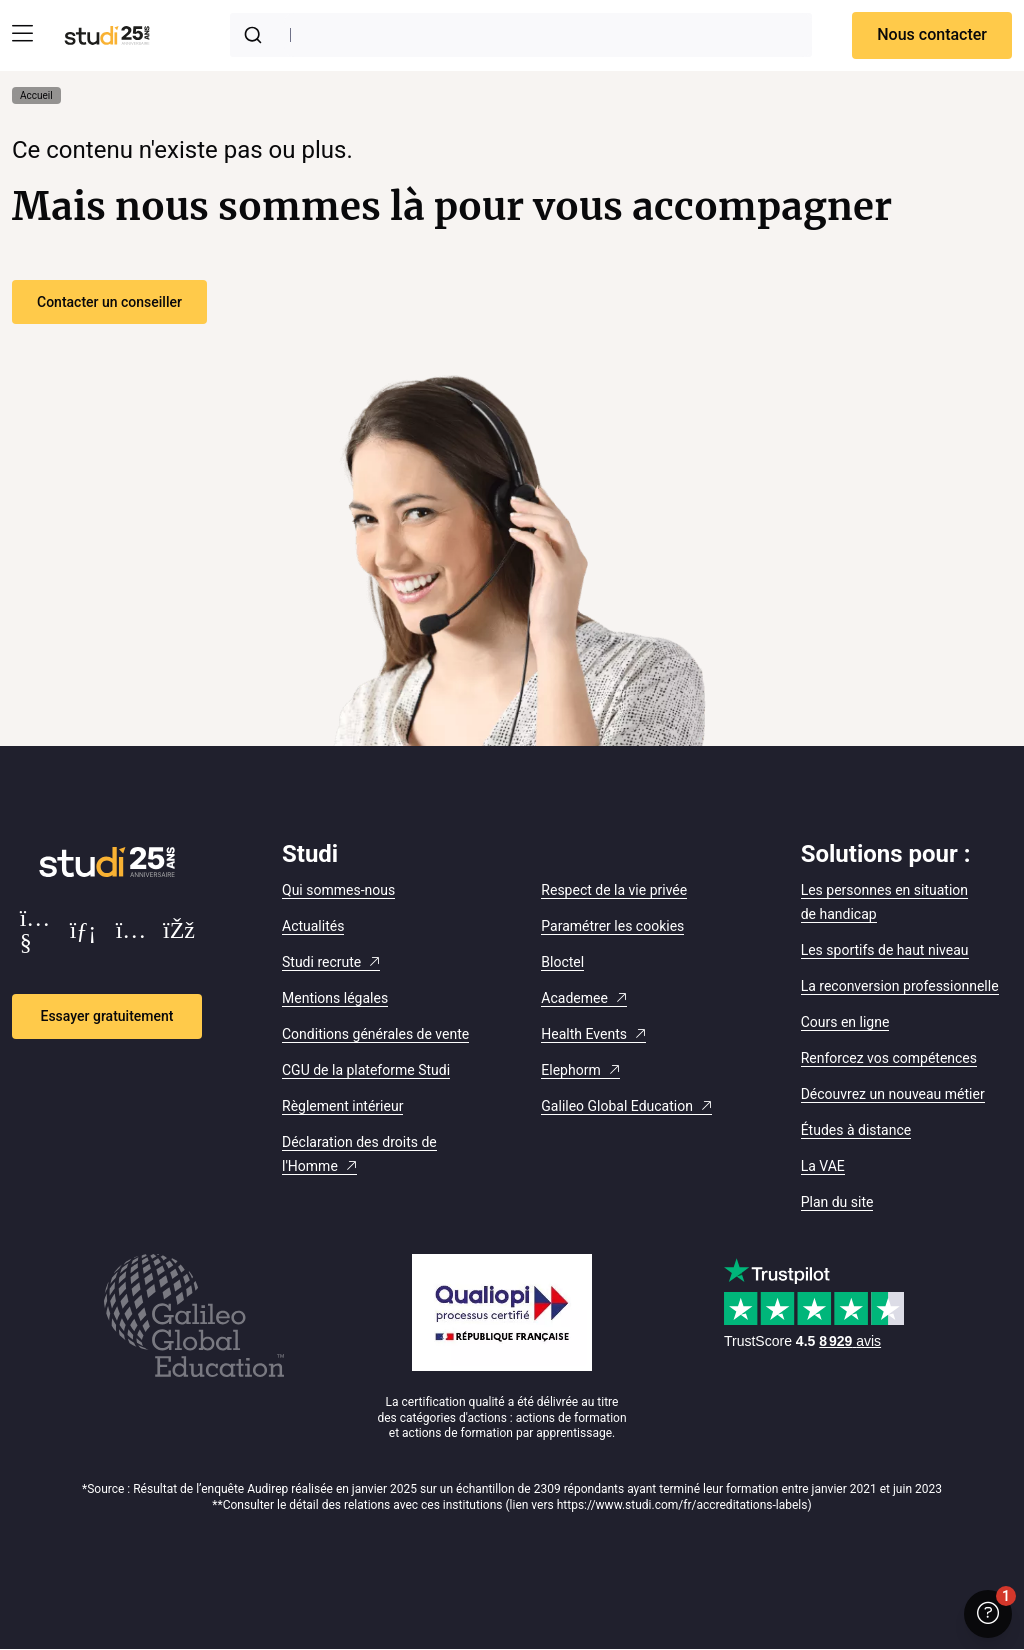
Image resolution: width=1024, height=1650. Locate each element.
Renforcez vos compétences (889, 1058)
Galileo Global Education (617, 1106)
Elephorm (570, 1070)
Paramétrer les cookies (612, 926)
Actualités (313, 926)
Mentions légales (335, 998)
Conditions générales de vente (375, 1034)
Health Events (584, 1034)
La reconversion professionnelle (900, 986)
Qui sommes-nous (338, 890)
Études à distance (856, 1130)
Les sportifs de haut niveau (885, 950)
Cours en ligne (845, 1022)
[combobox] (521, 35)
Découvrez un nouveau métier (893, 1094)
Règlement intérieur (342, 1106)
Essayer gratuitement (107, 1016)
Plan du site (837, 1202)
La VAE (823, 1166)
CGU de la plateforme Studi (366, 1070)
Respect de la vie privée (614, 890)
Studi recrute (321, 962)
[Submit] (257, 35)
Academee (574, 998)
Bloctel (562, 962)
